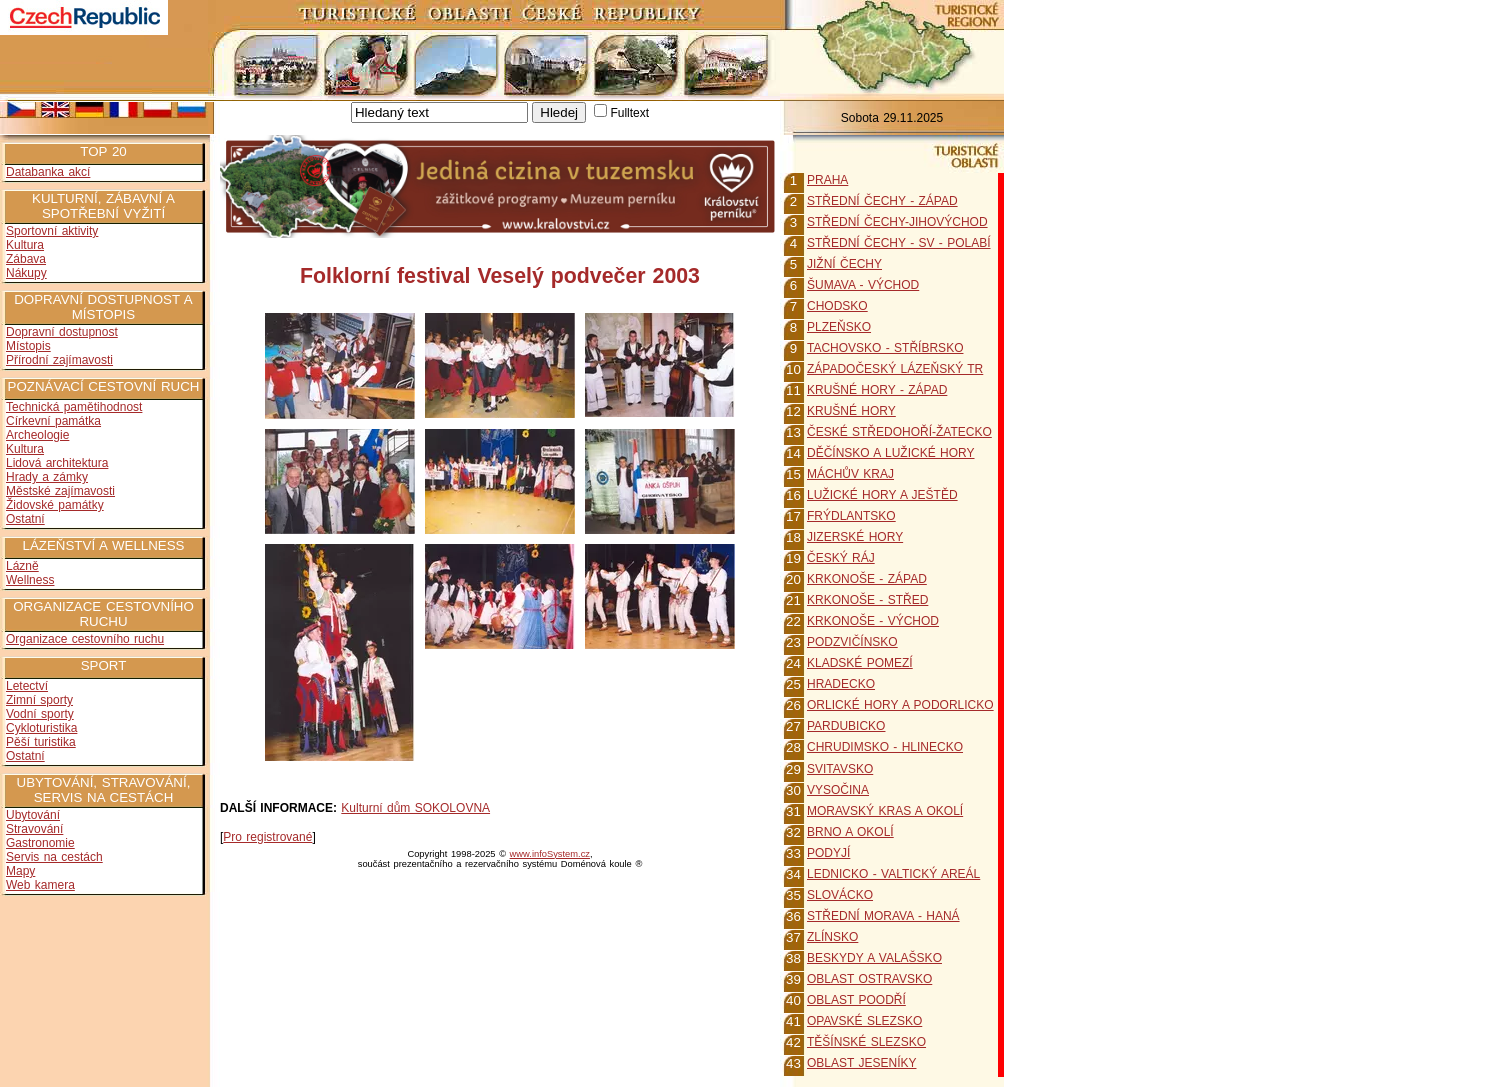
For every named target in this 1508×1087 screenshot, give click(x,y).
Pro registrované (267, 837)
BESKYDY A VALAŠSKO (874, 958)
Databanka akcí (48, 172)
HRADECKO (841, 684)
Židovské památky (55, 505)
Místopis (28, 346)
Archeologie (37, 435)
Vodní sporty (40, 714)
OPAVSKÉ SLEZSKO (864, 1021)
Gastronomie (40, 843)
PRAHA (827, 180)
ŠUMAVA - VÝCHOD (863, 285)
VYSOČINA (838, 790)
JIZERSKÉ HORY (855, 537)
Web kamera (40, 885)
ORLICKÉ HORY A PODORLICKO (900, 705)
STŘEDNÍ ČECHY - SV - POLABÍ (898, 243)
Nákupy (26, 273)
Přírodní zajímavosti (59, 360)
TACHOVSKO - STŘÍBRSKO (885, 348)
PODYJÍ (828, 853)
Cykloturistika (41, 728)
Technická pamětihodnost (74, 407)
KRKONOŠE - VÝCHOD (873, 621)
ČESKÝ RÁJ (841, 558)
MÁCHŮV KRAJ (850, 474)
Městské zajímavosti (60, 491)
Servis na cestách (54, 857)
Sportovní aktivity (52, 231)
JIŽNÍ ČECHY (844, 264)
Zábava (26, 259)
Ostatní (25, 519)
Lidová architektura (57, 463)
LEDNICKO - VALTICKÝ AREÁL (893, 874)
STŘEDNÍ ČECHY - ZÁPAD (882, 201)
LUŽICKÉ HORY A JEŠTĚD (882, 495)
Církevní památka (53, 421)
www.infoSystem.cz (550, 854)
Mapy (20, 871)
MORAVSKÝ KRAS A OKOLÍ (885, 811)
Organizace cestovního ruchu (85, 639)
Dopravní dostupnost (62, 332)
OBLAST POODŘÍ (856, 1000)
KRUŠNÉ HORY (851, 411)
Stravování (34, 829)
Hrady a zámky (47, 477)
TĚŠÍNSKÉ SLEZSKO (866, 1042)
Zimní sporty (39, 700)
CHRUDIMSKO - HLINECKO (885, 747)
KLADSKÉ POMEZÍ (860, 663)
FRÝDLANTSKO (851, 516)
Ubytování (33, 815)
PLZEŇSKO (839, 327)
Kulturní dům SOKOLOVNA (415, 808)
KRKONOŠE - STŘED (867, 600)
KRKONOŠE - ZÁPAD (867, 579)
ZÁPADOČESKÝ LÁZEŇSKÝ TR (895, 369)
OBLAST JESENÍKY (862, 1063)
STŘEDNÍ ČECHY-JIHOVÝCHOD (897, 222)
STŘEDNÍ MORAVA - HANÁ (883, 916)
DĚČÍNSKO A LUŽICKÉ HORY (891, 453)
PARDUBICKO (846, 726)
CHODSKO (837, 306)
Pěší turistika (41, 742)
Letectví (27, 686)
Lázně (22, 566)
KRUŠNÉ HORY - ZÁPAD (877, 390)
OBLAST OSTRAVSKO (869, 979)
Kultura (25, 245)
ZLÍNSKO (832, 937)
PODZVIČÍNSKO (852, 642)
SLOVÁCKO (840, 895)
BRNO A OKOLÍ (850, 832)
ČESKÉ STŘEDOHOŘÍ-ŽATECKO (899, 432)
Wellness (30, 580)
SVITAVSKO (840, 769)
